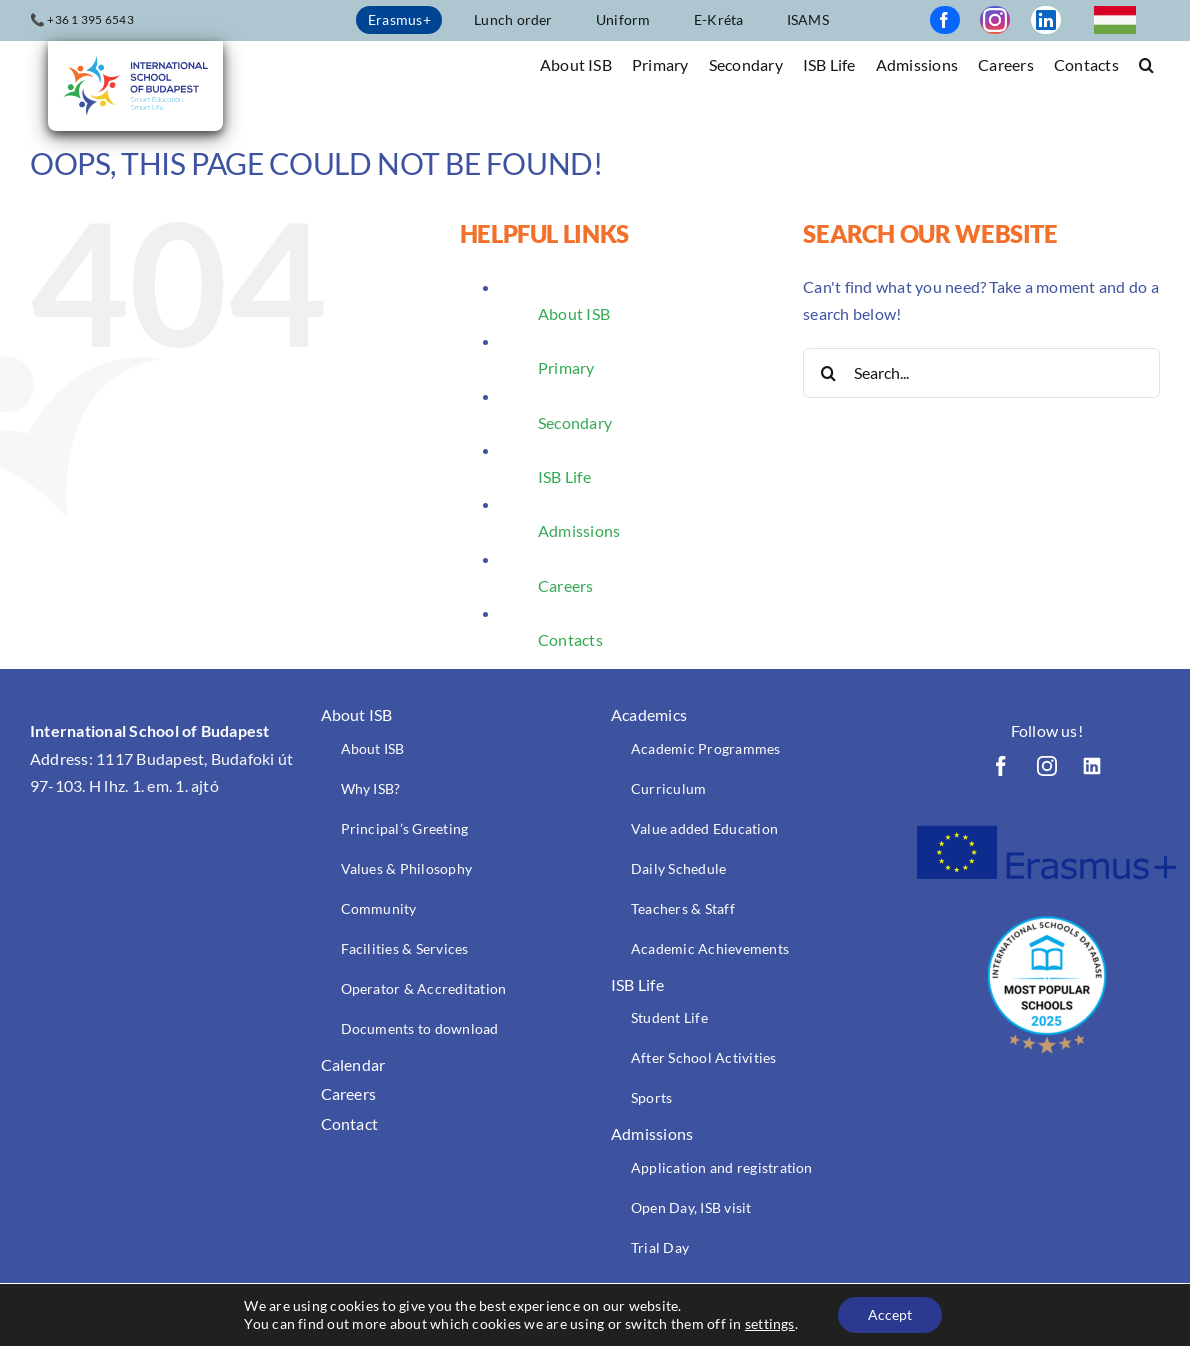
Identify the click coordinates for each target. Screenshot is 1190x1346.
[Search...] (981, 373)
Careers (566, 585)
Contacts (570, 639)
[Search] (828, 373)
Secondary (575, 422)
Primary (566, 367)
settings (770, 1323)
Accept (890, 1314)
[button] (1146, 63)
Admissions (579, 530)
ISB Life (564, 476)
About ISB (574, 313)
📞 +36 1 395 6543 (82, 19)
